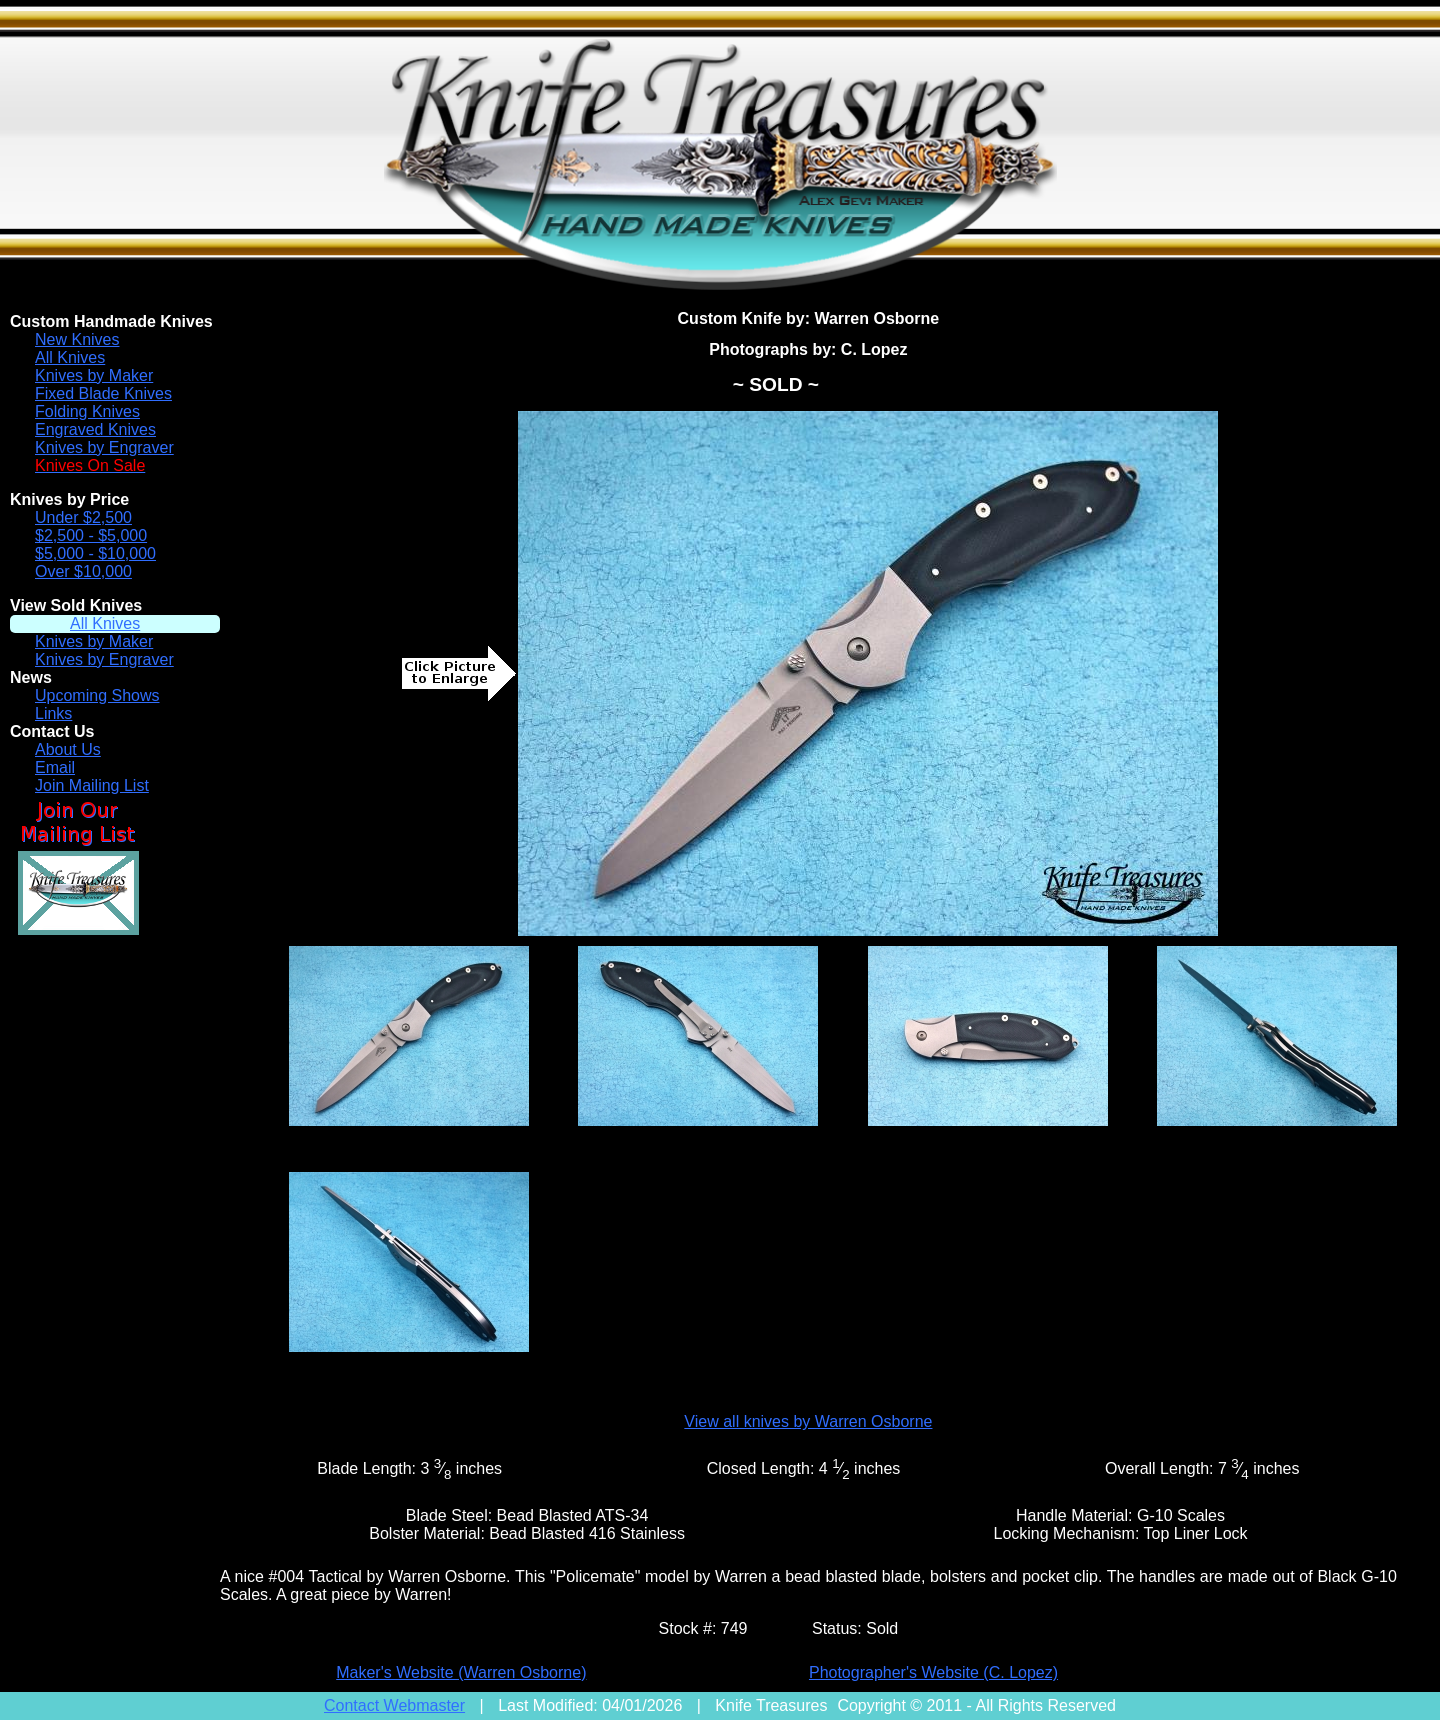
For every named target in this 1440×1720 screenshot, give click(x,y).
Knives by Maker (94, 375)
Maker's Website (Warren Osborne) (461, 1672)
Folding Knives (87, 411)
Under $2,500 (83, 517)
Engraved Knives (95, 429)
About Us (68, 749)
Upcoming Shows (97, 695)
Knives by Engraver (104, 447)
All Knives (70, 357)
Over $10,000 (83, 571)
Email (55, 767)
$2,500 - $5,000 (91, 535)
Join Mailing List (92, 785)
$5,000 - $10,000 (95, 553)
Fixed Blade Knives (103, 393)
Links (53, 713)
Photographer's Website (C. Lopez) (933, 1672)
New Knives (77, 339)
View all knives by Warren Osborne (808, 1421)
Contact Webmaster (394, 1705)
